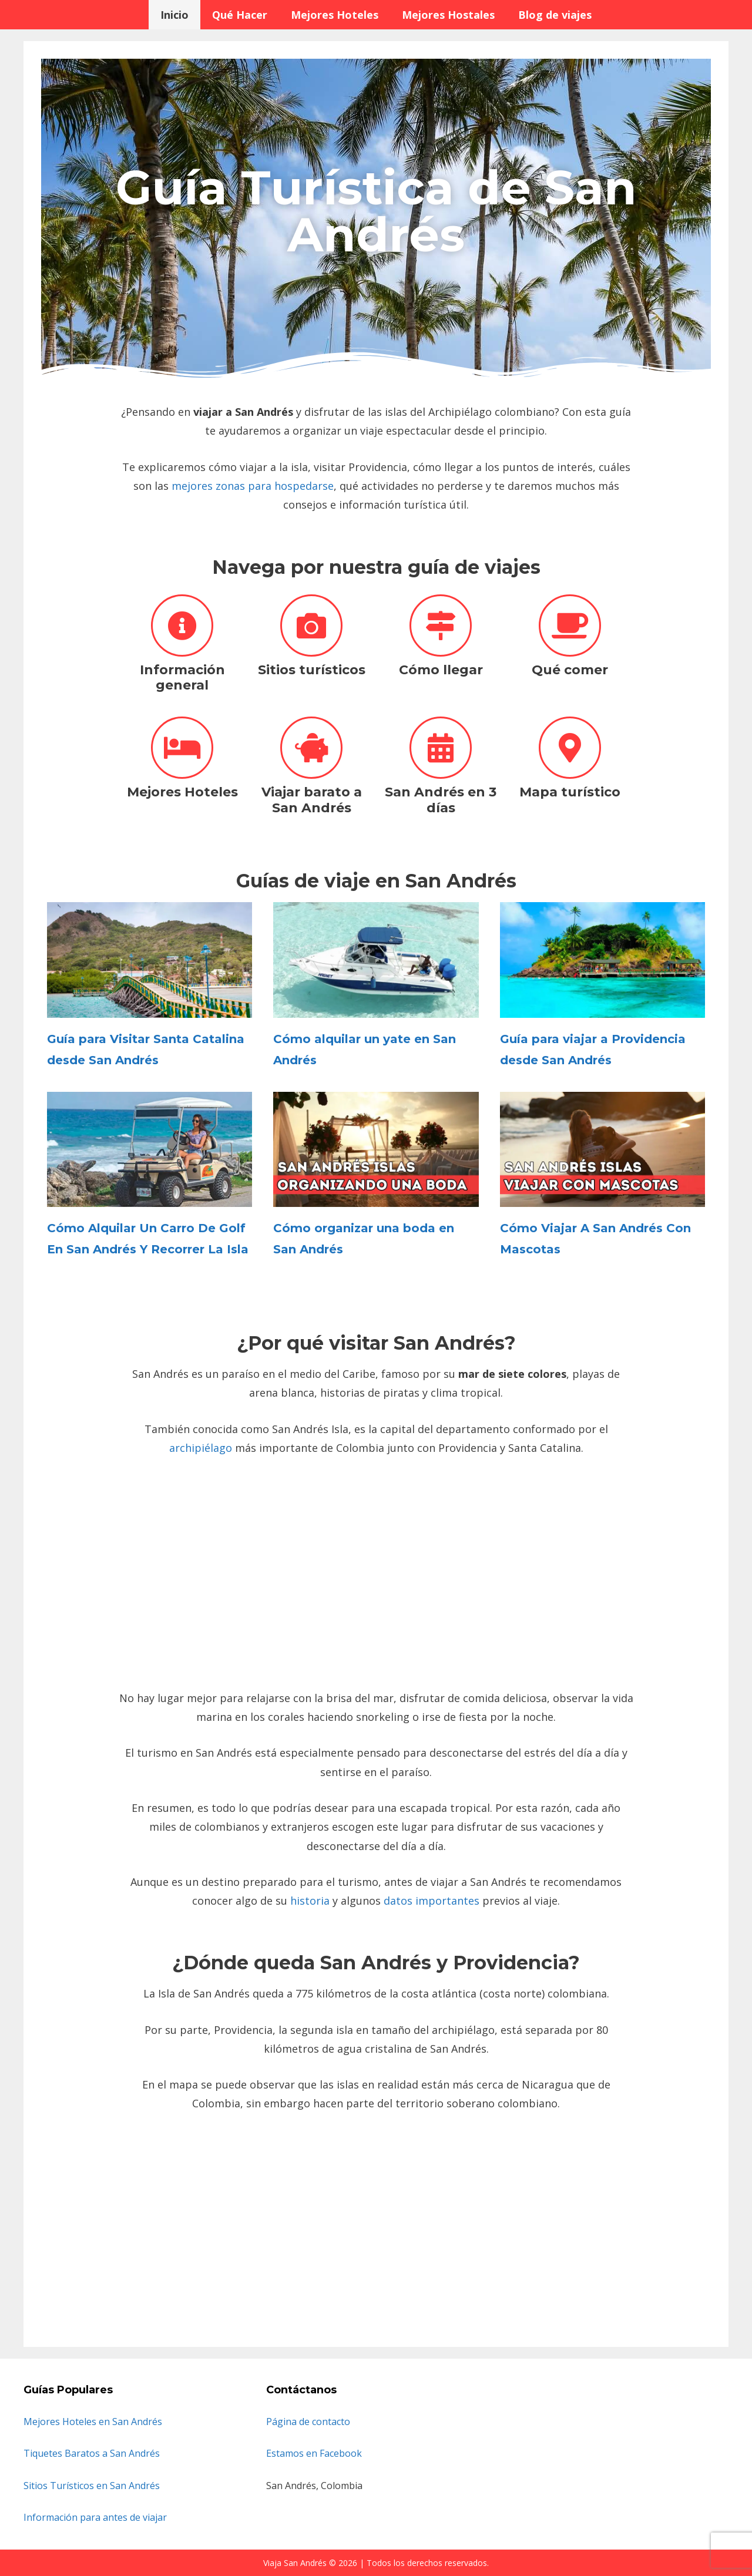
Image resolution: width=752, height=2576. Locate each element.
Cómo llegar (441, 670)
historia (310, 1901)
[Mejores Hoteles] (182, 748)
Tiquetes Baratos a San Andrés (92, 2453)
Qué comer (570, 670)
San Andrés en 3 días (440, 799)
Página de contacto (308, 2421)
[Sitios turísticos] (311, 625)
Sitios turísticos (311, 670)
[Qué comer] (570, 625)
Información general (182, 677)
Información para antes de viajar (95, 2517)
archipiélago (200, 1448)
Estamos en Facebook (314, 2453)
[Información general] (182, 625)
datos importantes (431, 1901)
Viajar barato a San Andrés (311, 799)
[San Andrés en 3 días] (440, 748)
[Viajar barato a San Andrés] (311, 748)
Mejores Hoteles (334, 15)
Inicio (174, 15)
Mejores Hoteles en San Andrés (93, 2421)
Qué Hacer (239, 15)
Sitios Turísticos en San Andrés (92, 2485)
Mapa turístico (569, 792)
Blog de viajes (555, 15)
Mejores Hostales (448, 15)
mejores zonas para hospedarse (253, 486)
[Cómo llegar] (440, 625)
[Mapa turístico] (570, 748)
